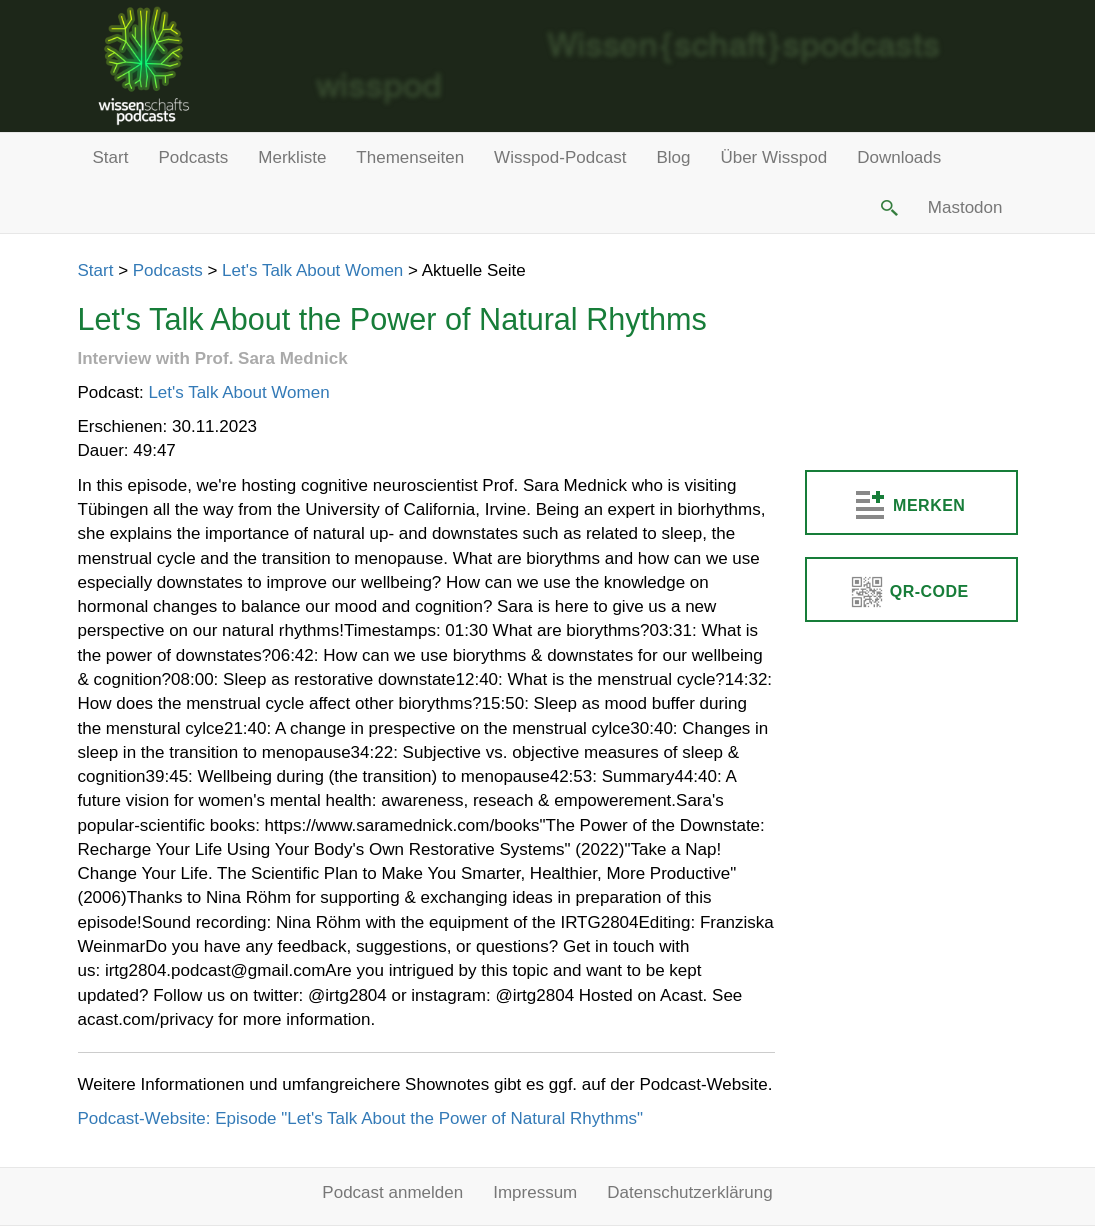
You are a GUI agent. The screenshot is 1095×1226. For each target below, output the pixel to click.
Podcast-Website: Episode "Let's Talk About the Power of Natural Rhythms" (361, 1118)
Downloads (899, 157)
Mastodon (965, 207)
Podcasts (193, 157)
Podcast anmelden (392, 1192)
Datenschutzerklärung (689, 1192)
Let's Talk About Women (312, 270)
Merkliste (292, 157)
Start (111, 157)
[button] (887, 208)
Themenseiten (410, 157)
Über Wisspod (773, 157)
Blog (673, 157)
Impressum (535, 1192)
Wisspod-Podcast (560, 157)
